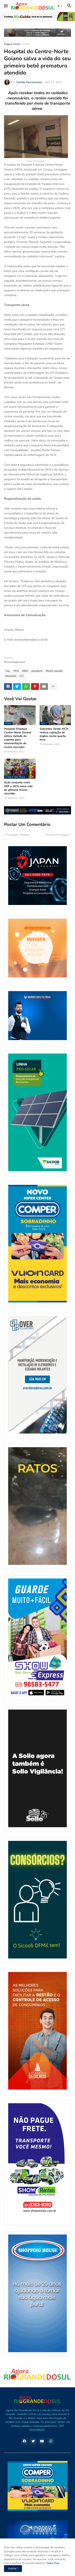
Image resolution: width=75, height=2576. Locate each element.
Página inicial (12, 44)
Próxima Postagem (57, 835)
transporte (10, 676)
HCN (26, 44)
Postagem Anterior (18, 835)
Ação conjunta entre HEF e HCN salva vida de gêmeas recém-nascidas (18, 788)
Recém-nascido (54, 671)
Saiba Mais (52, 2563)
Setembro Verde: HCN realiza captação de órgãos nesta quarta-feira (54, 734)
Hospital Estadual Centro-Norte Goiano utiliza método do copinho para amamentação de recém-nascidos (17, 738)
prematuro (36, 671)
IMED (25, 671)
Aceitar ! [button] (13, 2568)
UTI (21, 676)
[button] (5, 6)
